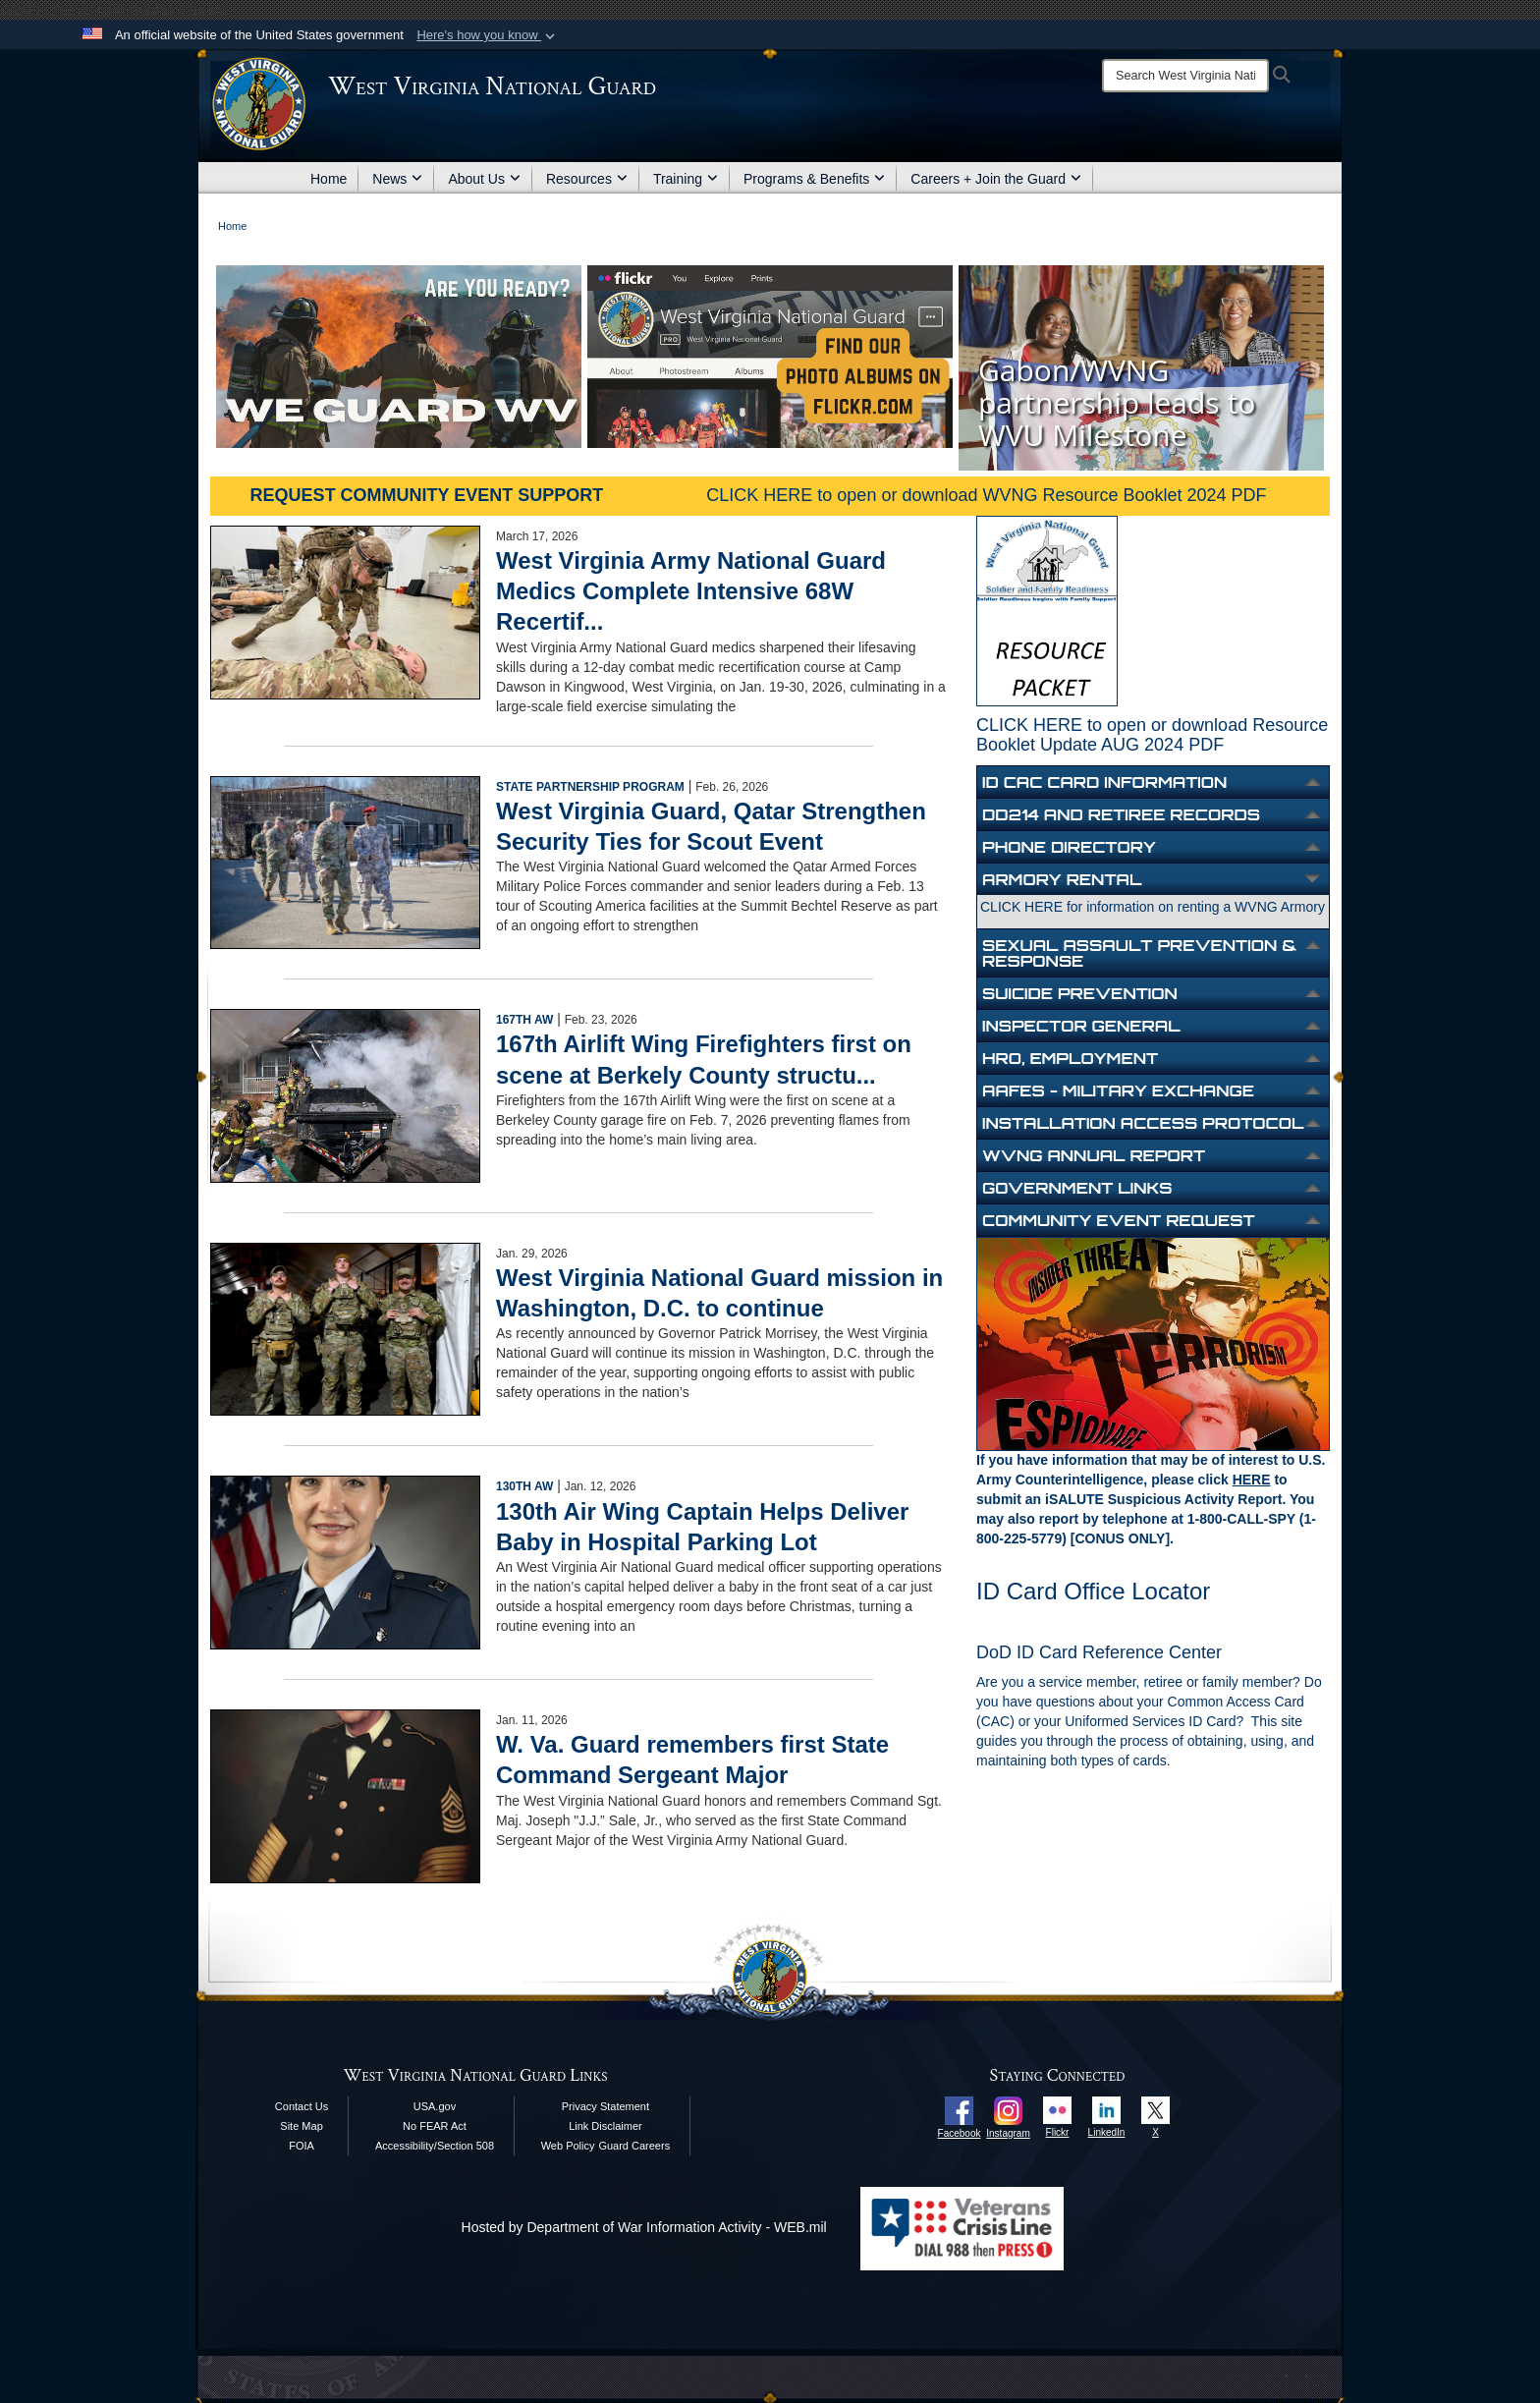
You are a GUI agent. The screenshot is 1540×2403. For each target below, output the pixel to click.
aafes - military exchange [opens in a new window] (1118, 1090)
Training (685, 179)
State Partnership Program (590, 787)
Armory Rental (1061, 879)
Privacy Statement (605, 2106)
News (397, 179)
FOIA (301, 2146)
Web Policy (568, 2146)
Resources (587, 179)
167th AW (524, 1020)
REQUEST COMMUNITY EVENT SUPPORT (427, 495)
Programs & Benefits (814, 179)
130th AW (524, 1486)
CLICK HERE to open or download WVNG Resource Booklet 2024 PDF (986, 495)
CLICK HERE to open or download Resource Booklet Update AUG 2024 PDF (1152, 734)
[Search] (1185, 75)
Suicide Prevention (1080, 993)
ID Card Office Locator (1093, 1591)
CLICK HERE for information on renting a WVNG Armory (1152, 907)
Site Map (301, 2126)
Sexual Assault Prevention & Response (1139, 953)
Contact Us (301, 2106)
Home (328, 179)
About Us (484, 179)
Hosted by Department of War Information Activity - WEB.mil (644, 2227)
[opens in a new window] (959, 2109)
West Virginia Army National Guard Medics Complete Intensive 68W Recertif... (691, 591)
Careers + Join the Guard (995, 179)
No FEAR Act (435, 2126)
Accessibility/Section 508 (434, 2146)
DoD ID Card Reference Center (1099, 1652)
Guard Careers (634, 2146)
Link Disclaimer (605, 2126)
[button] (487, 35)
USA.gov (434, 2106)
